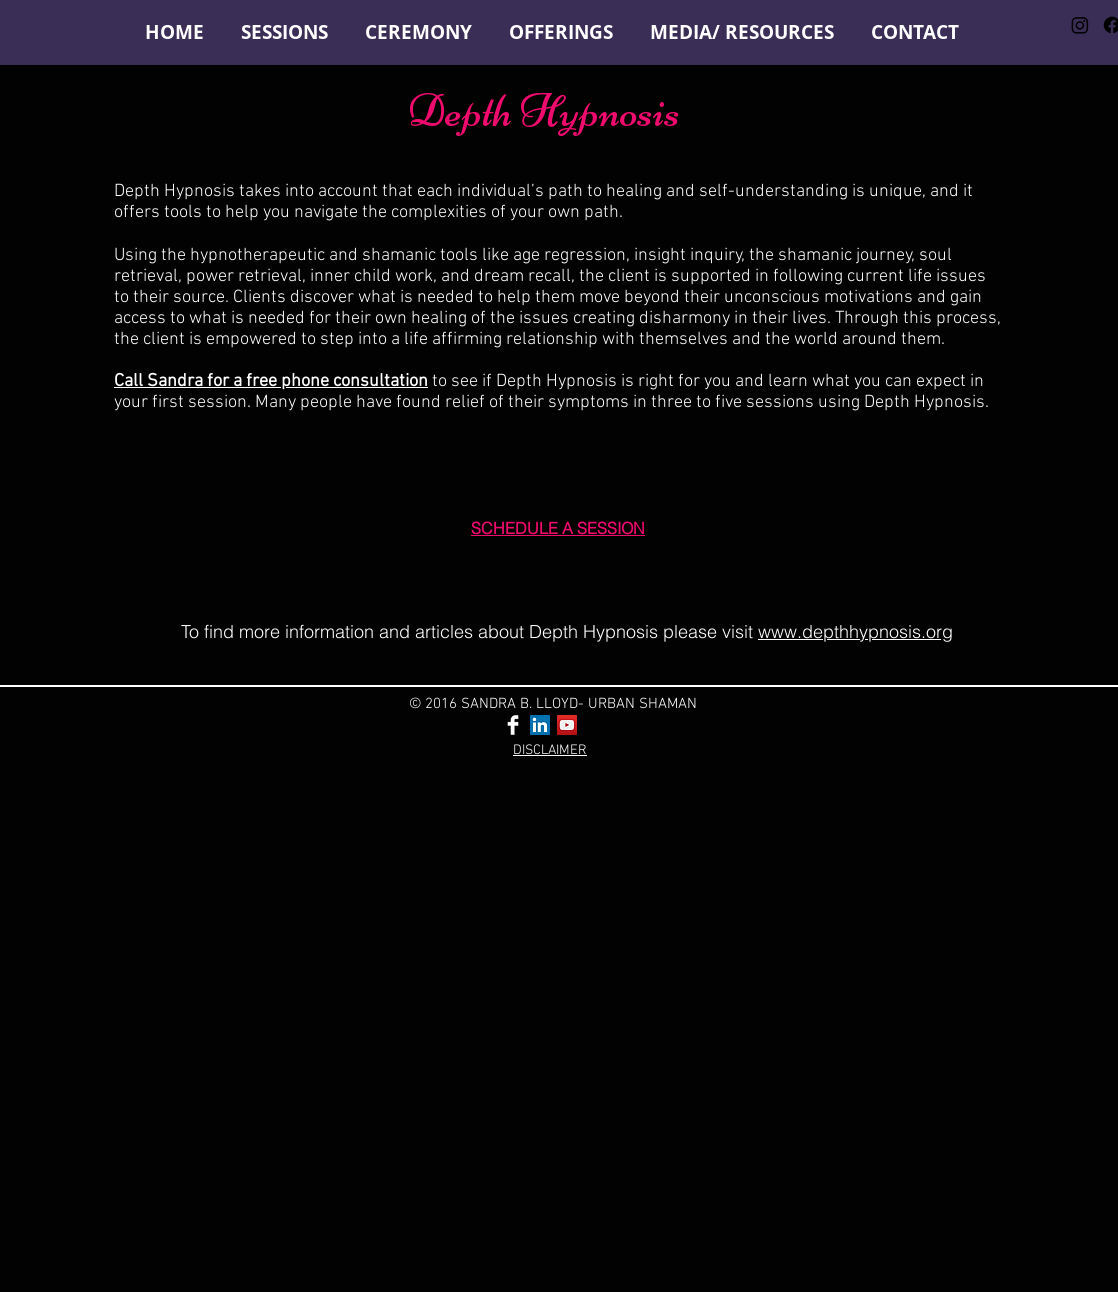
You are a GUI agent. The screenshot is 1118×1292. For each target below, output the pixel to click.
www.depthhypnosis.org (855, 631)
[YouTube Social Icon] (567, 725)
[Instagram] (1080, 25)
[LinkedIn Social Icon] (540, 725)
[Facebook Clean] (513, 725)
